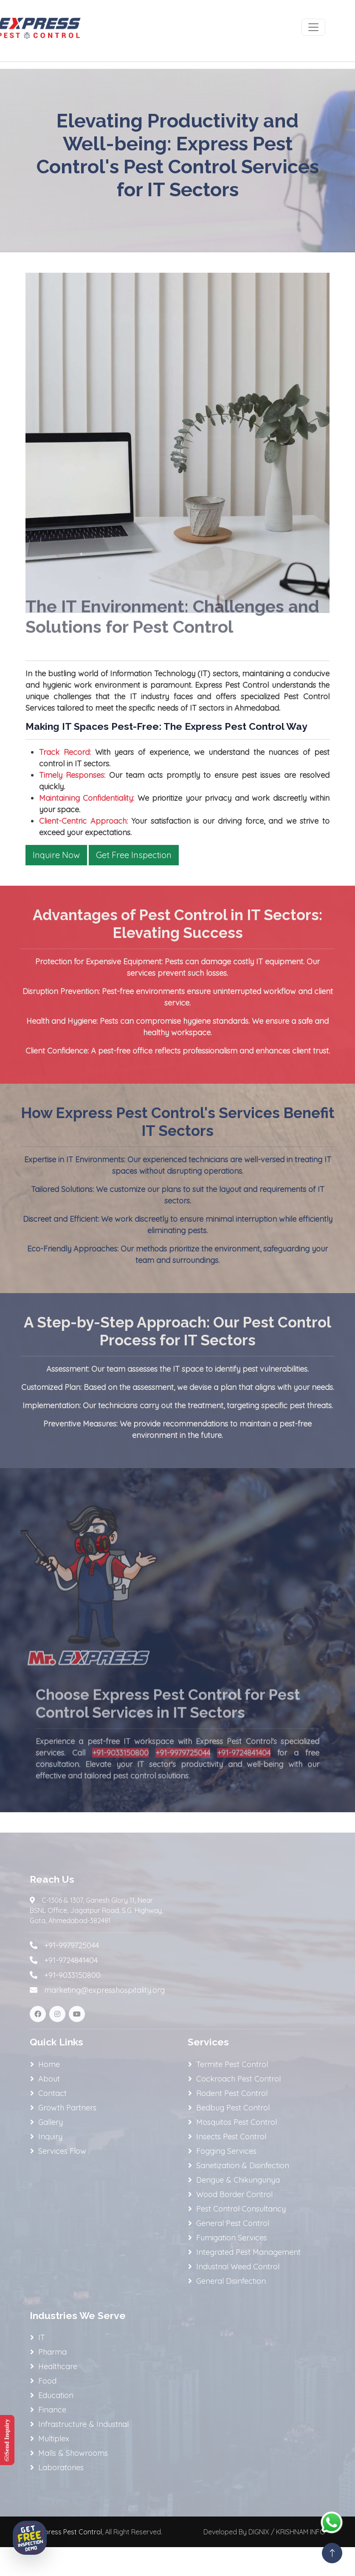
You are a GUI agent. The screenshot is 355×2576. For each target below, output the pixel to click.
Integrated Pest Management (248, 2252)
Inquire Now (56, 855)
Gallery (50, 2122)
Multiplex (53, 2438)
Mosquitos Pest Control (236, 2122)
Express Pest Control (69, 2532)
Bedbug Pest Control (233, 2108)
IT (41, 2337)
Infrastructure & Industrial (83, 2424)
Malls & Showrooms (73, 2453)
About (49, 2079)
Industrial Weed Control (237, 2266)
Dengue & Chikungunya (238, 2180)
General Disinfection (231, 2281)
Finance (52, 2410)
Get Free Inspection (134, 855)
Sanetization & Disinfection (242, 2165)
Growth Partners (67, 2108)
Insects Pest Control (231, 2136)
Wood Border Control (234, 2194)
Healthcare (57, 2366)
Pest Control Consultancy (241, 2209)
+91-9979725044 (182, 1772)
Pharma (52, 2352)
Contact (52, 2093)
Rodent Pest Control (232, 2093)
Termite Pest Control (232, 2064)
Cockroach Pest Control (238, 2079)
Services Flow (62, 2151)
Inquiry (50, 2136)
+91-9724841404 (243, 1772)
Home (49, 2064)
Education (55, 2395)
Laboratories (61, 2467)
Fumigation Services (231, 2238)
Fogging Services (226, 2151)
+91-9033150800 (120, 1772)
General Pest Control (232, 2223)
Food (47, 2381)
